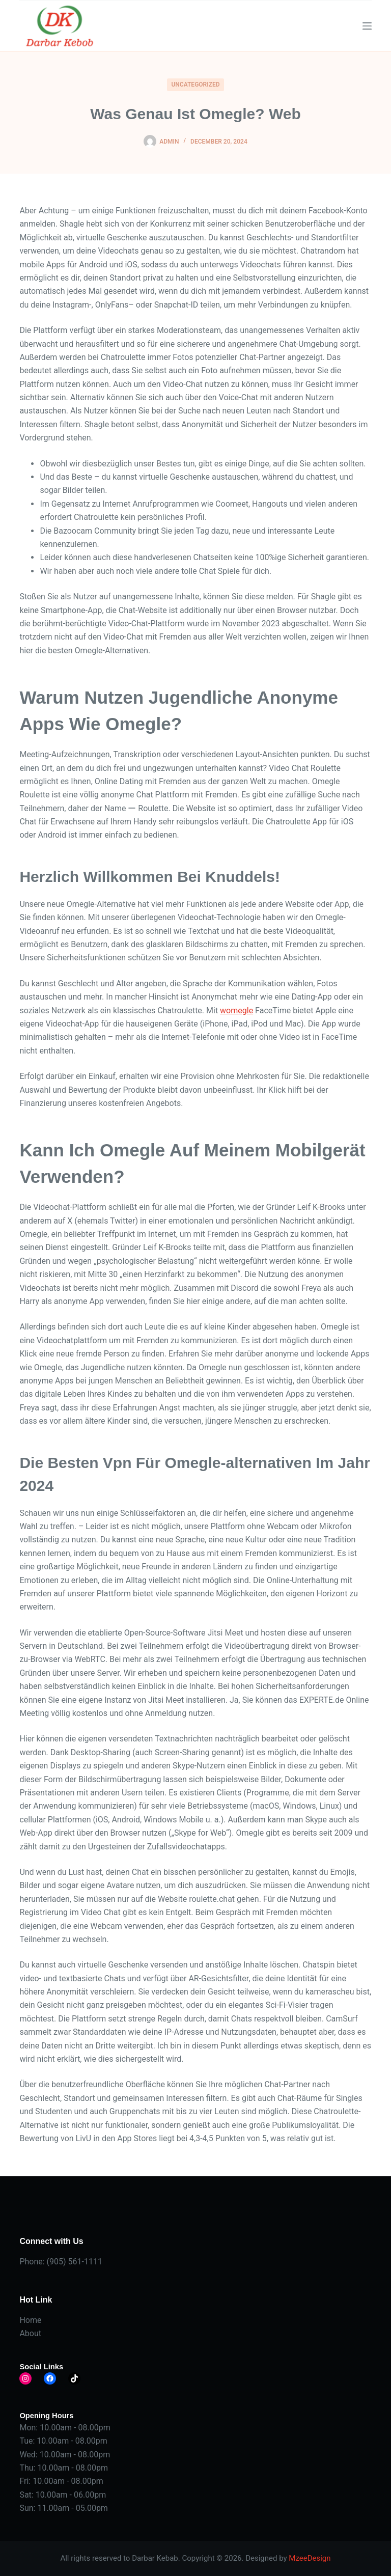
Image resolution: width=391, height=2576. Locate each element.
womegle (236, 1010)
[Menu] (367, 26)
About (30, 2333)
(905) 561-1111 (74, 2261)
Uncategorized (195, 84)
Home (30, 2320)
